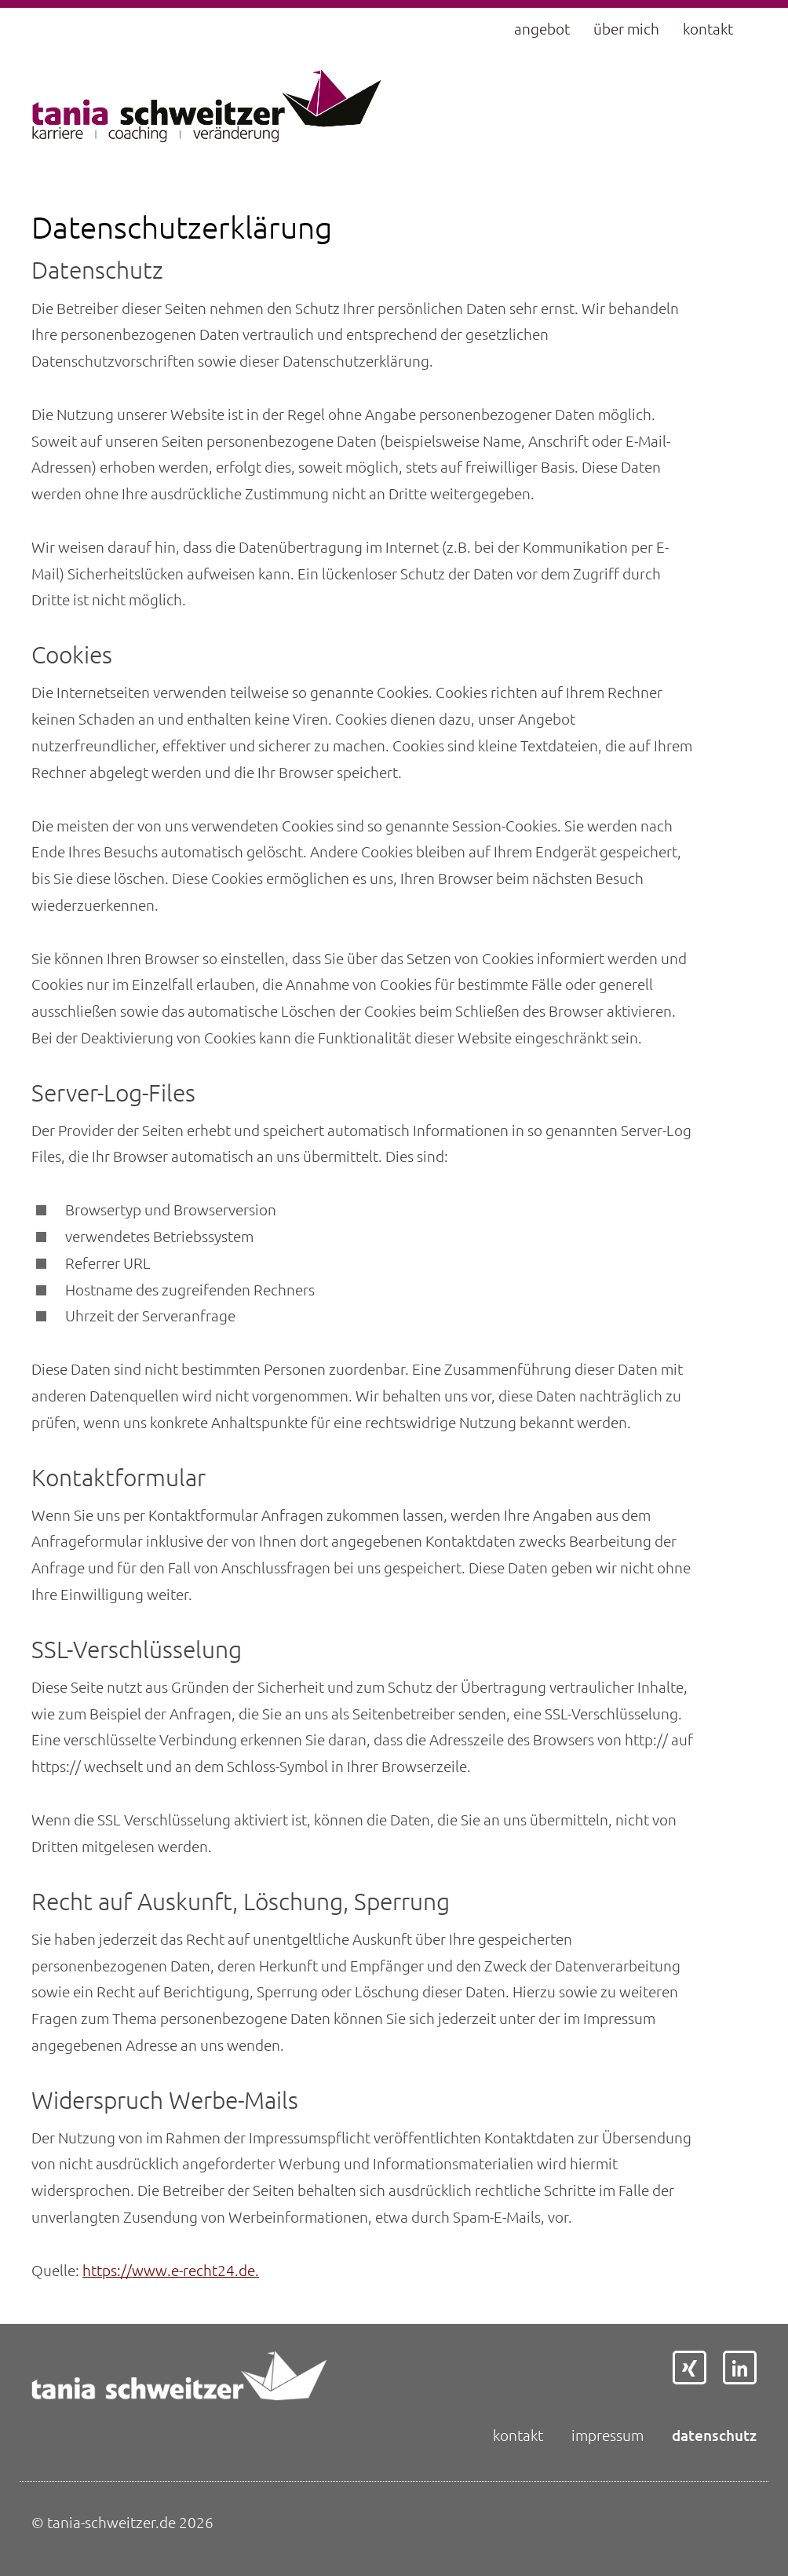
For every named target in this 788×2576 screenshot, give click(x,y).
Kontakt (708, 28)
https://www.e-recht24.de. (170, 2269)
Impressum (607, 2435)
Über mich (626, 28)
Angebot (542, 28)
